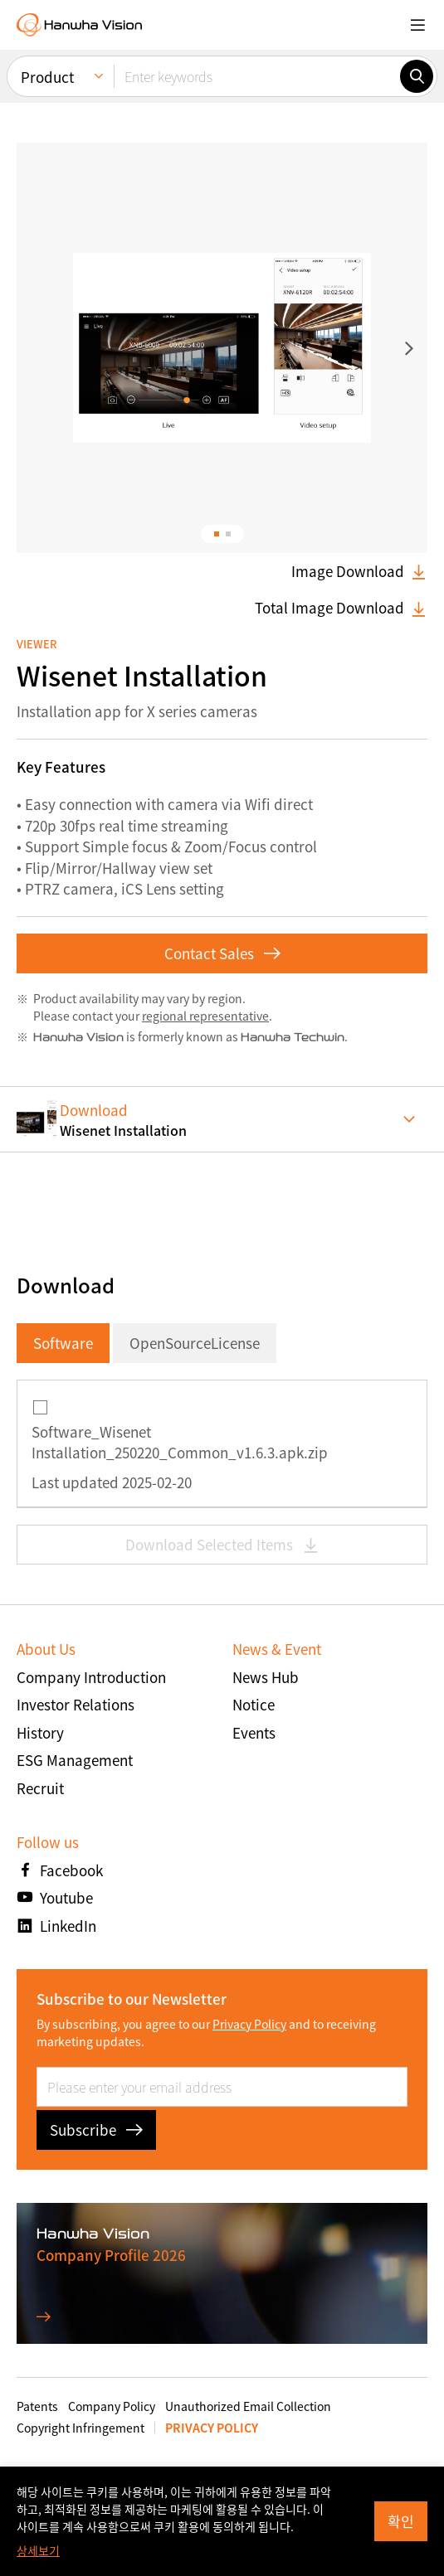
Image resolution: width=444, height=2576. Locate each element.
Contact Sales (222, 953)
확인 (401, 2521)
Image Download (359, 571)
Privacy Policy (249, 2024)
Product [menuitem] (47, 76)
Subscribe (96, 2129)
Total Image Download (341, 607)
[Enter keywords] (257, 76)
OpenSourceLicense (194, 1342)
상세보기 (38, 2550)
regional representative (205, 1015)
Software (63, 1342)
